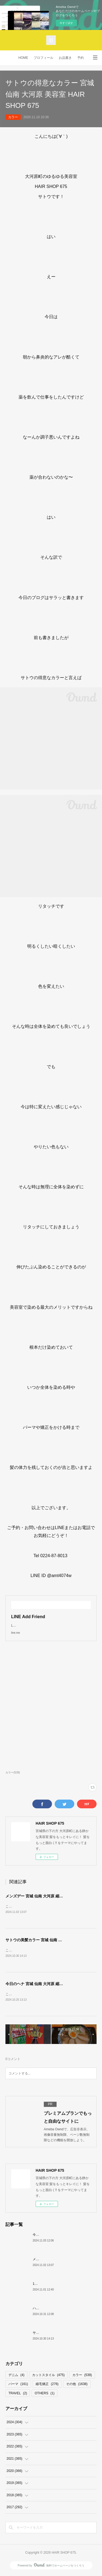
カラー (13, 117)
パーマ (18, 2385)
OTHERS (44, 2394)
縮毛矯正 (47, 2385)
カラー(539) (12, 1772)
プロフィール (43, 58)
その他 (77, 2385)
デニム (16, 2376)
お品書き (65, 58)
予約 (80, 58)
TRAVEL (17, 2394)
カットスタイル (48, 2376)
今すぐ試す (66, 23)
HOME (23, 58)
